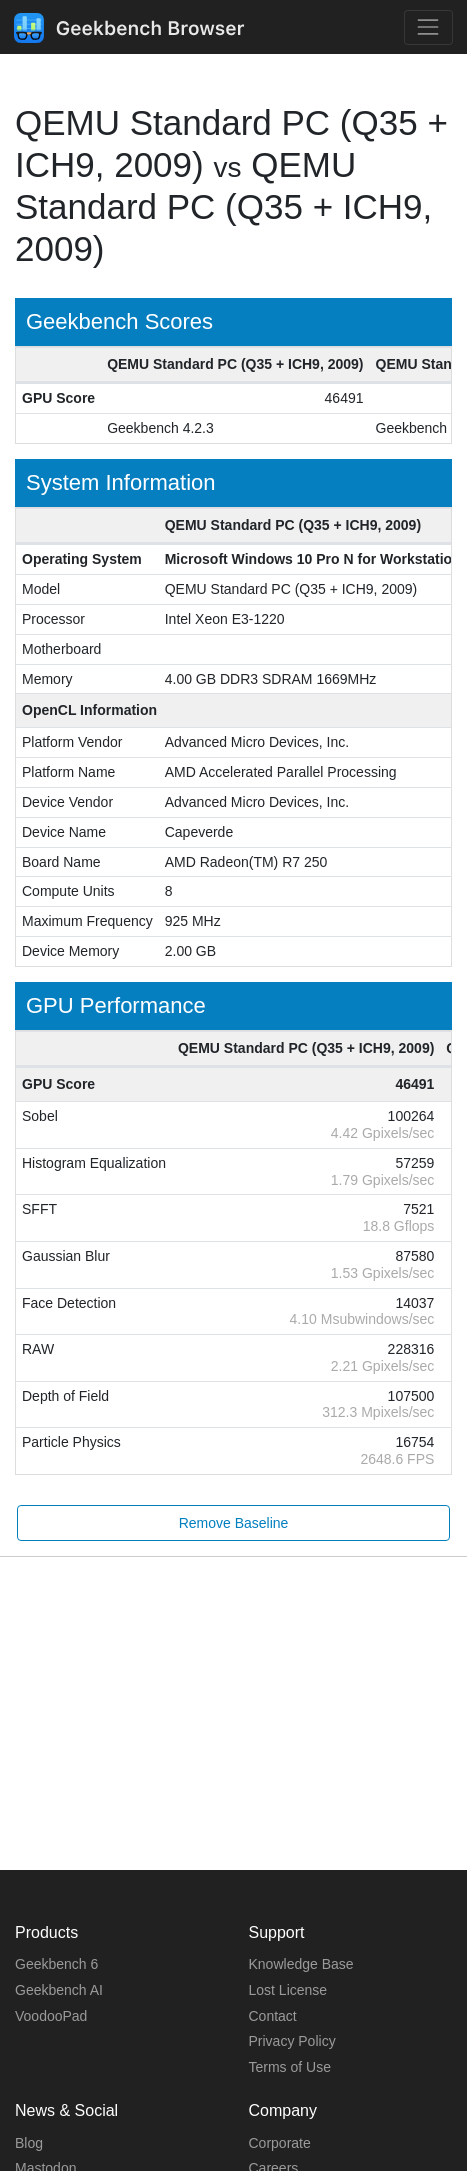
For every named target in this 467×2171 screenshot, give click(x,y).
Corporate (280, 2143)
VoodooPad (51, 2016)
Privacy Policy (292, 2041)
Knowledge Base (301, 1964)
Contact (273, 2016)
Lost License (288, 1990)
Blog (29, 2143)
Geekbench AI (59, 1990)
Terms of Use (290, 2067)
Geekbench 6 (56, 1964)
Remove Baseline (234, 1523)
